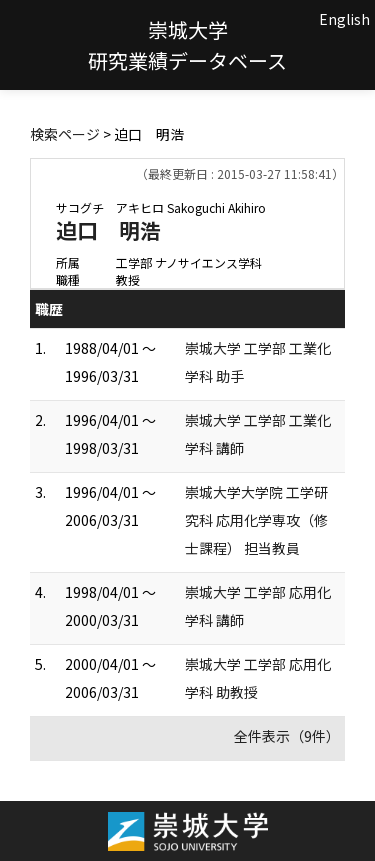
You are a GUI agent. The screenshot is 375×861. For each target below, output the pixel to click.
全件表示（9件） (287, 736)
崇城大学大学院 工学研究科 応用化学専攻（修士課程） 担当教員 (256, 520)
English (344, 19)
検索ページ (65, 134)
